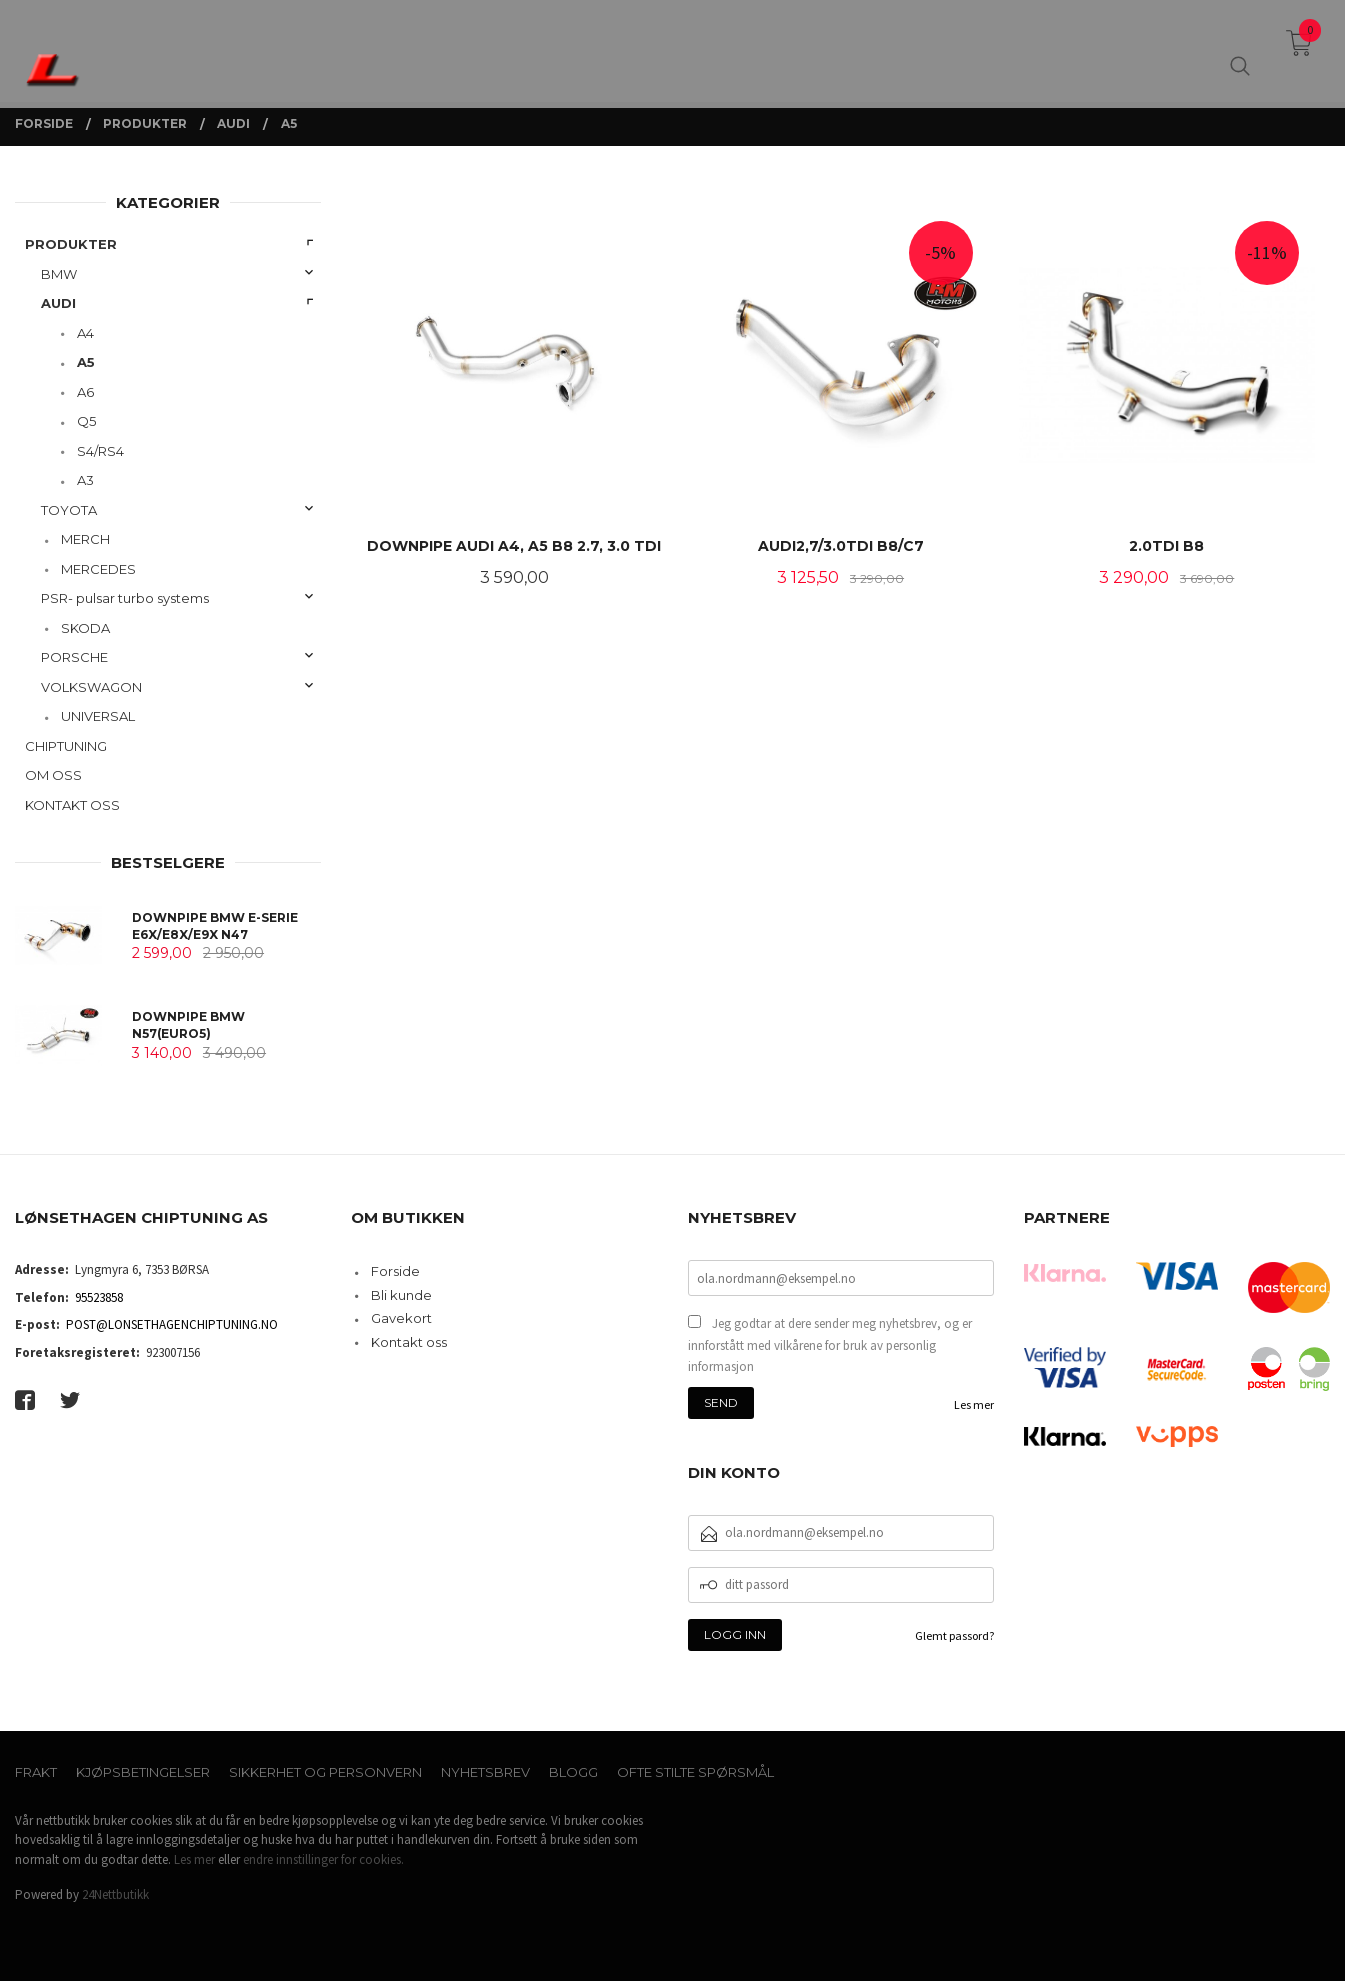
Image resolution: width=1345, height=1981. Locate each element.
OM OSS (53, 775)
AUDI (58, 303)
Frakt (36, 1772)
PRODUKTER (71, 244)
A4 (85, 333)
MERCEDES (98, 569)
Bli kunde (401, 1295)
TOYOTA (69, 510)
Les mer (974, 1404)
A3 (85, 480)
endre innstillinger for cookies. (323, 1859)
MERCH (85, 539)
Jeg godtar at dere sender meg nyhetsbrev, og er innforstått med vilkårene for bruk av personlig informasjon (830, 1345)
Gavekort (401, 1318)
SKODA (85, 628)
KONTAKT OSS (72, 805)
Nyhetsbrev (485, 1772)
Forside (395, 1271)
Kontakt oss (409, 1342)
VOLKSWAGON (91, 687)
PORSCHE (74, 657)
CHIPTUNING (66, 746)
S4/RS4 (100, 451)
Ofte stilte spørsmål (695, 1772)
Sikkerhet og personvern (325, 1772)
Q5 (86, 421)
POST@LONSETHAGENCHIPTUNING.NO (172, 1324)
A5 (86, 362)
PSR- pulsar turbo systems (125, 598)
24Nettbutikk (115, 1894)
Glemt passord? (954, 1635)
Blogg (573, 1772)
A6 (85, 392)
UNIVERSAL (98, 716)
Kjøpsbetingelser (143, 1772)
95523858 (99, 1297)
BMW (59, 274)
